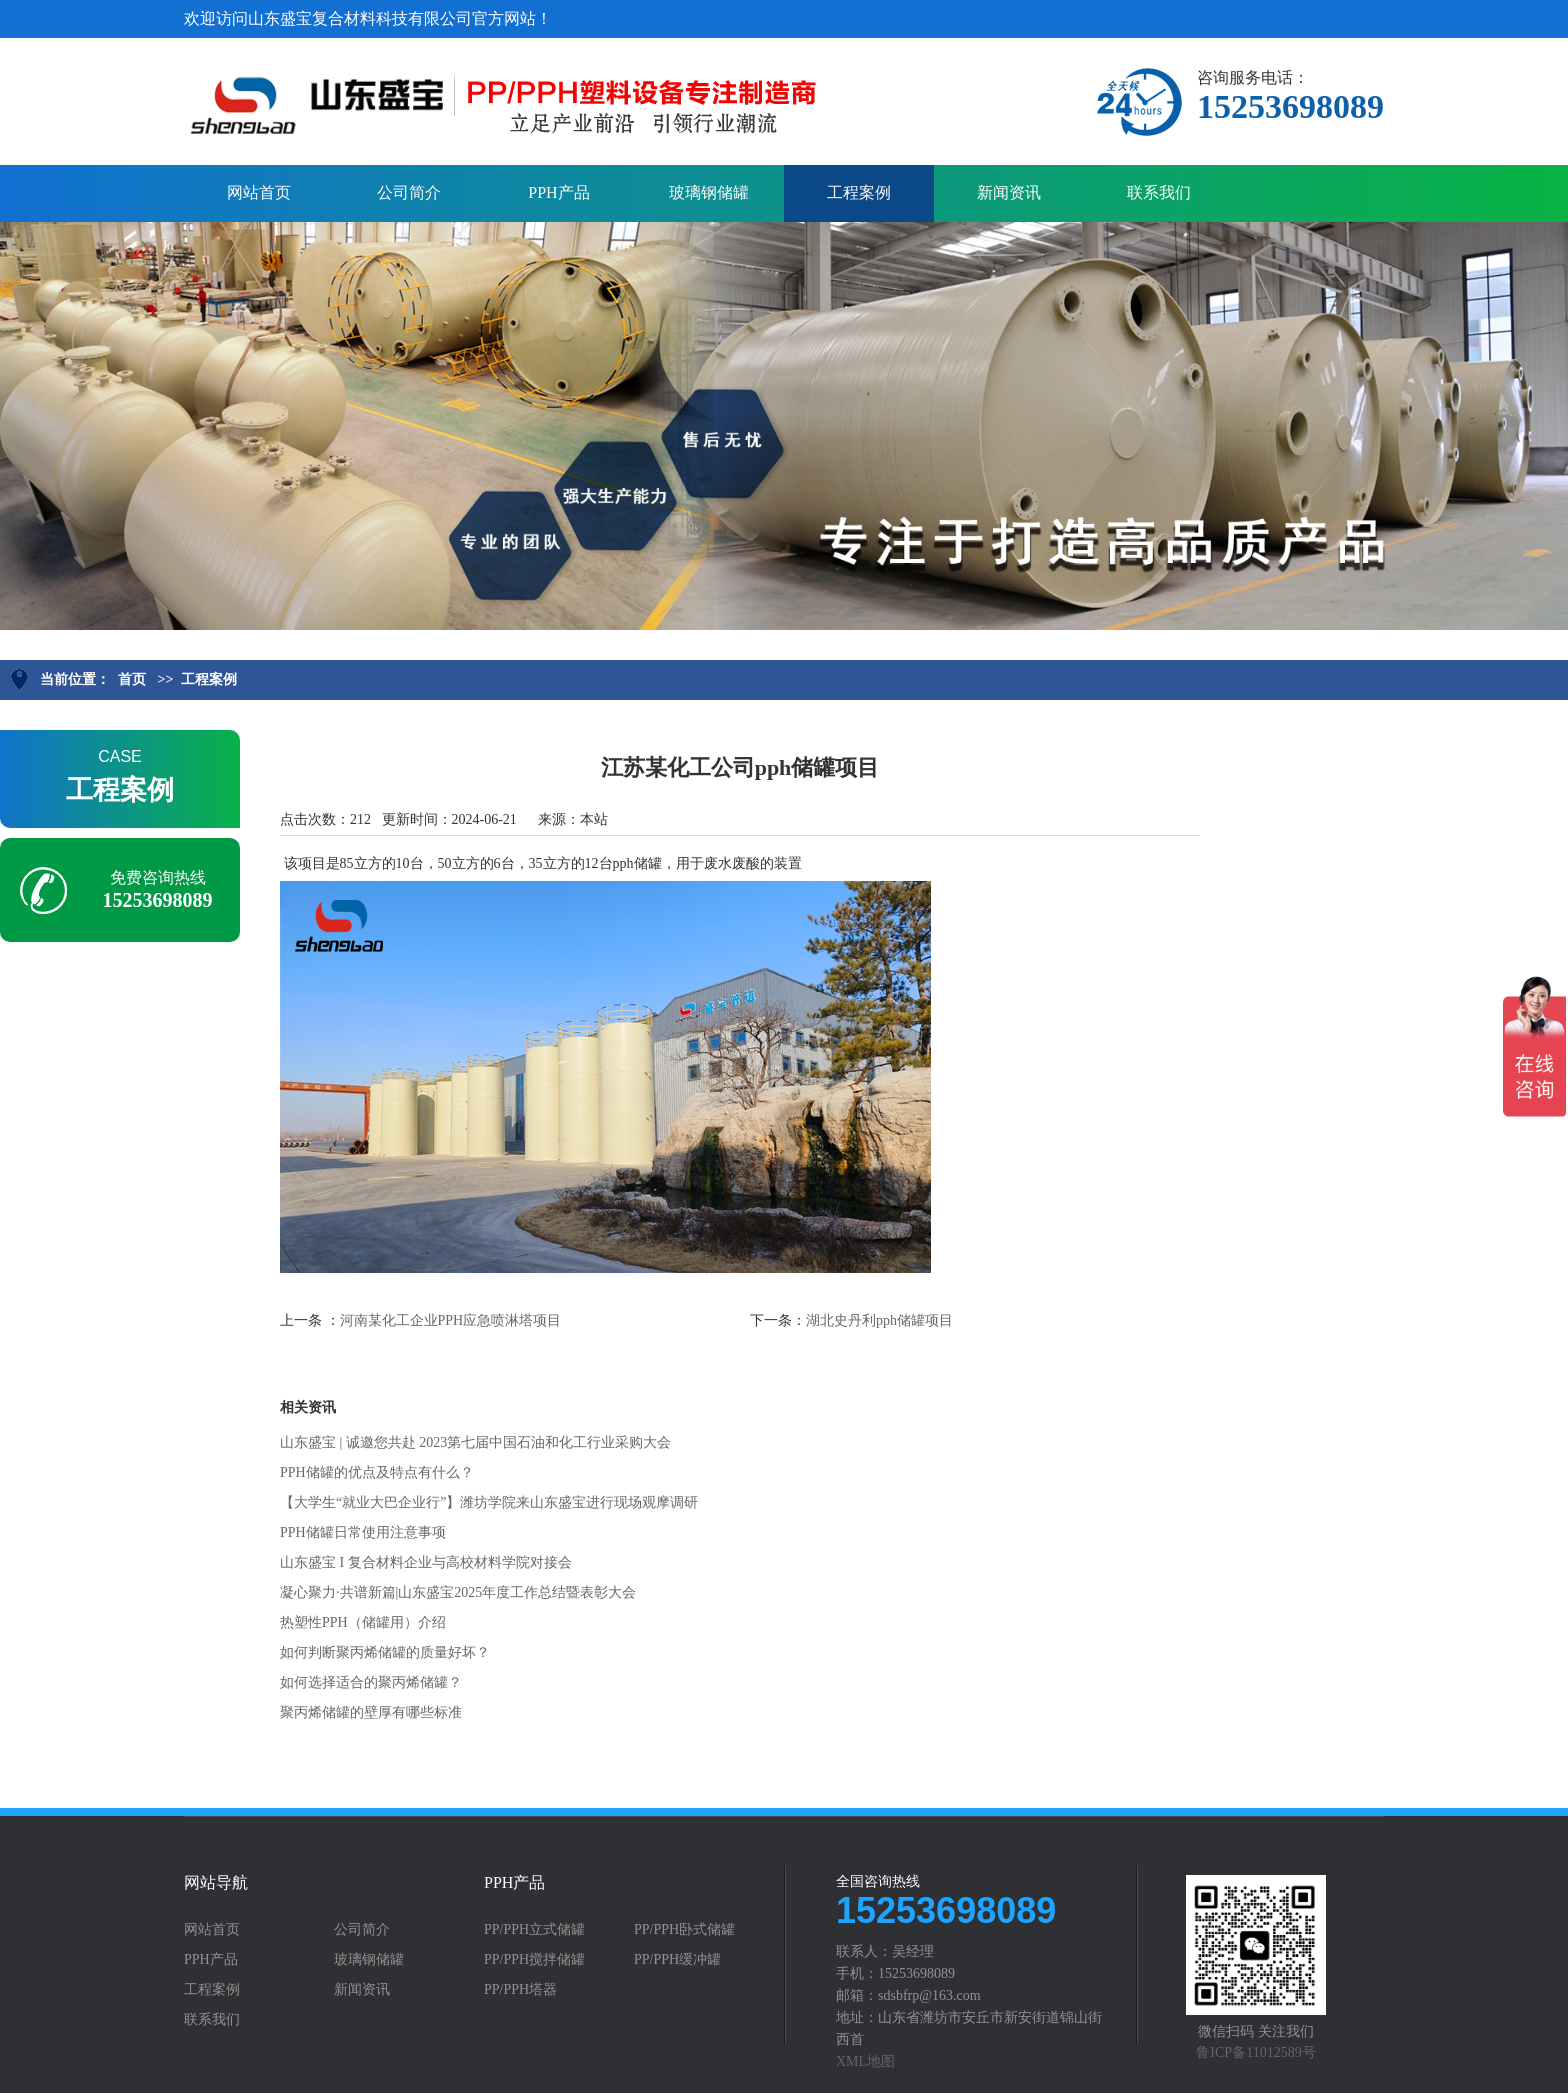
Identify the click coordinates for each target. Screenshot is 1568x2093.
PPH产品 (558, 192)
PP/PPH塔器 (520, 1990)
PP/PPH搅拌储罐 (534, 1960)
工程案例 (859, 192)
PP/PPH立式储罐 (534, 1930)
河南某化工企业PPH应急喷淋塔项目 (451, 1320)
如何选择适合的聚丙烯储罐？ (371, 1682)
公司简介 (409, 192)
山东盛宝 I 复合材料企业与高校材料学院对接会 (426, 1562)
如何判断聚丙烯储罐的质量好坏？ (385, 1652)
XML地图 (865, 2061)
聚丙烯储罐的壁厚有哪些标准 (371, 1712)
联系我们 (1159, 192)
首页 (132, 679)
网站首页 (259, 192)
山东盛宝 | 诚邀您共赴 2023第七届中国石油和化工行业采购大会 (475, 1442)
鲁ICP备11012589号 (1255, 2052)
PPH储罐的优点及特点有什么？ (377, 1472)
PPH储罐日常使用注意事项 (363, 1532)
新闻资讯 (1009, 192)
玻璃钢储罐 (709, 192)
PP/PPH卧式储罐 (684, 1930)
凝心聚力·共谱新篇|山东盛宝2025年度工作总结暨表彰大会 (458, 1592)
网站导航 (216, 1883)
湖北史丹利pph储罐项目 (879, 1320)
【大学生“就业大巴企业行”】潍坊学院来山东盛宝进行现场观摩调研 (489, 1502)
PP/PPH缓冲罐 (677, 1960)
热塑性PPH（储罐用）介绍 (363, 1622)
